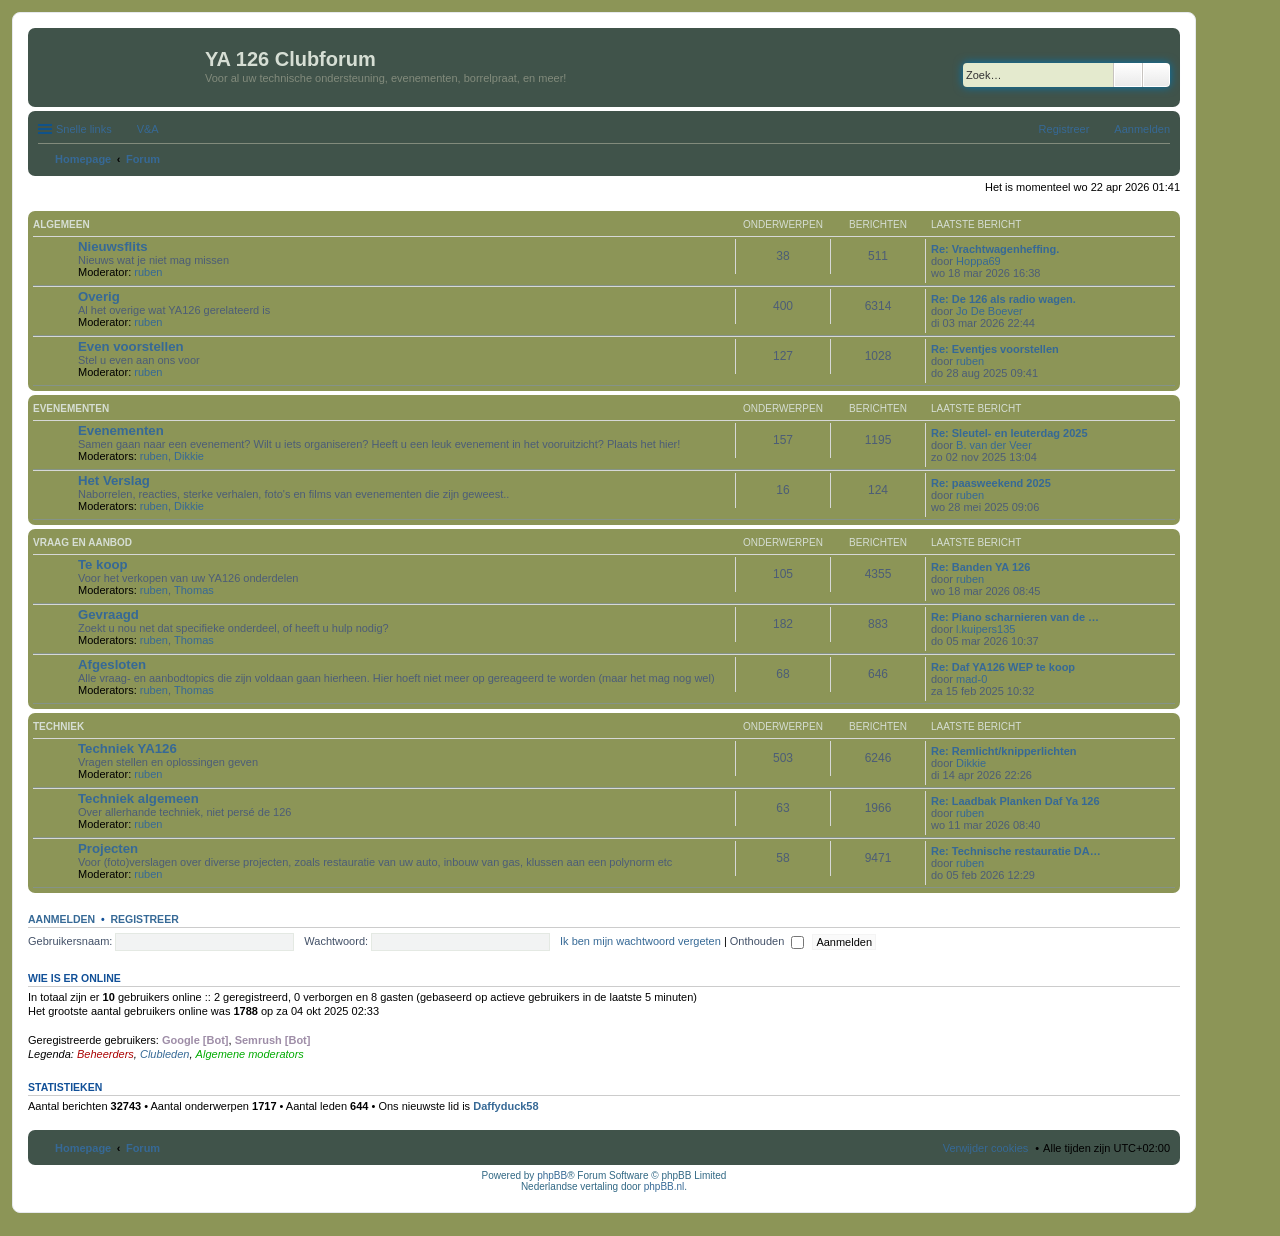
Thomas (194, 590)
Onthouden (767, 941)
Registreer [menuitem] (1064, 129)
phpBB (552, 1175)
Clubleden (165, 1054)
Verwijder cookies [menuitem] (986, 1148)
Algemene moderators (250, 1054)
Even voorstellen (131, 346)
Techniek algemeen (138, 798)
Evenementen (71, 408)
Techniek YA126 (127, 748)
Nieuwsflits (113, 246)
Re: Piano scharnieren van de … (1015, 617)
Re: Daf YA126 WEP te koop (1003, 667)
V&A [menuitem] (148, 129)
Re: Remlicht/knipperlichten (1003, 751)
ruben (148, 272)
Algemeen (61, 224)
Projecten (108, 848)
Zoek (1128, 75)
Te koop (103, 564)
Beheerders (105, 1054)
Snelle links (84, 129)
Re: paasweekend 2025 (991, 483)
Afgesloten (112, 664)
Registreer (144, 919)
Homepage (83, 1148)
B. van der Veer (994, 445)
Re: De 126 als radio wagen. (1003, 299)
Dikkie (189, 456)
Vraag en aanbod (82, 542)
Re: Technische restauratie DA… (1016, 851)
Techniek (58, 726)
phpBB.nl (664, 1186)
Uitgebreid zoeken (1156, 75)
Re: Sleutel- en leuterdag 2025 (1009, 433)
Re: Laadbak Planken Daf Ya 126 (1015, 801)
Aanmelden (61, 919)
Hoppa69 (978, 261)
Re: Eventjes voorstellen (995, 349)
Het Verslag (114, 480)
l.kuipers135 (985, 629)
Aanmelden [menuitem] (1142, 129)
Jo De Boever (989, 311)
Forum (143, 1148)
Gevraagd (108, 614)
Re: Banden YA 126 (980, 567)
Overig (99, 296)
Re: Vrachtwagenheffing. (995, 249)
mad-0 (971, 679)
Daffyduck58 (505, 1106)
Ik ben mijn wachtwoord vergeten (640, 941)
